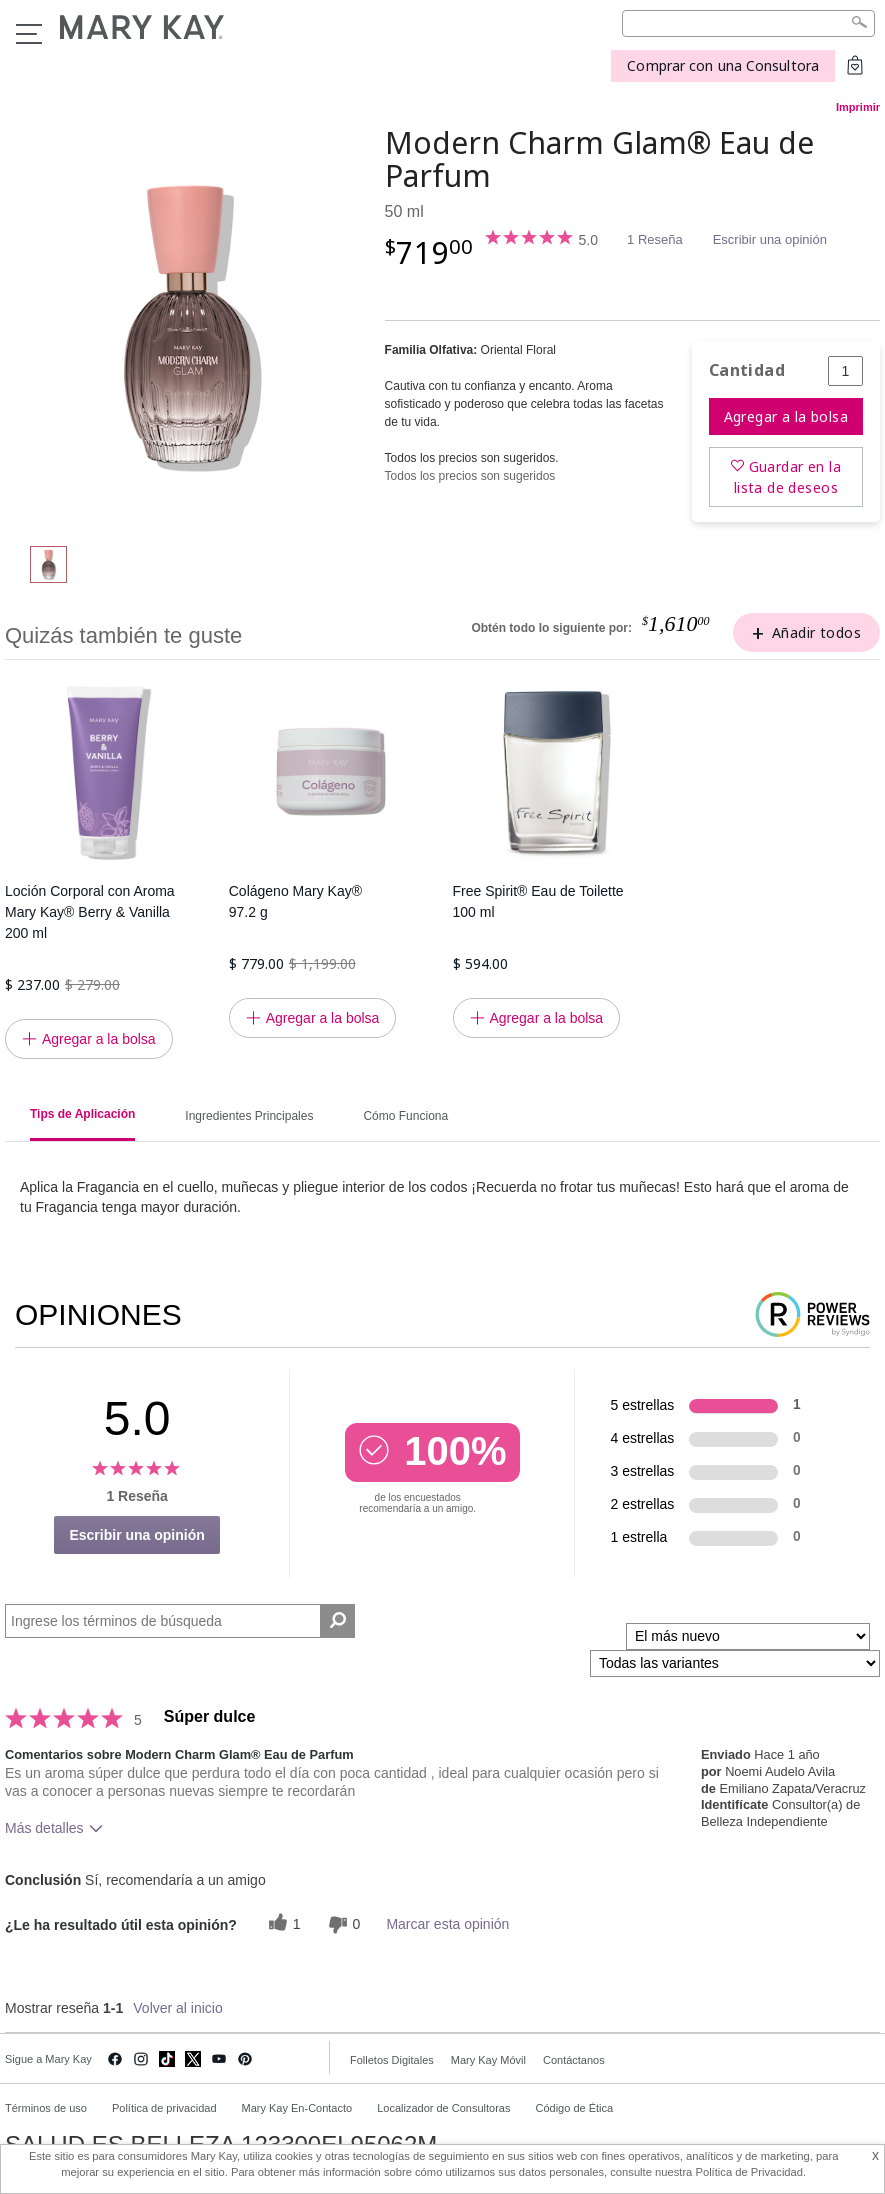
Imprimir (858, 107)
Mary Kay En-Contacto (297, 2108)
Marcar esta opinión (447, 1924)
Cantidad (747, 370)
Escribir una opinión (770, 239)
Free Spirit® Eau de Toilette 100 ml (538, 901)
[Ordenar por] (748, 1636)
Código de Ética (574, 2108)
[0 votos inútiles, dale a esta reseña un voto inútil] (342, 1924)
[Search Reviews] (180, 1621)
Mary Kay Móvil (488, 2060)
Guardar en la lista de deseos (787, 477)
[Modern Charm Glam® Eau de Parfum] (187, 326)
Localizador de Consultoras (443, 2108)
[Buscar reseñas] (337, 1621)
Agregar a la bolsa (786, 416)
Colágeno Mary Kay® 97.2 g (295, 901)
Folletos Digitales (392, 2060)
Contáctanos (574, 2060)
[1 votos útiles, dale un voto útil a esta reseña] (282, 1924)
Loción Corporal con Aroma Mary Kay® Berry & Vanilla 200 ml (90, 912)
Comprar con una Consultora (723, 65)
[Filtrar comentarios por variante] (735, 1663)
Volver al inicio (178, 2008)
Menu (29, 34)
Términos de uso (46, 2108)
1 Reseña (655, 239)
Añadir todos (816, 632)
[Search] (748, 23)
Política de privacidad (164, 2108)
